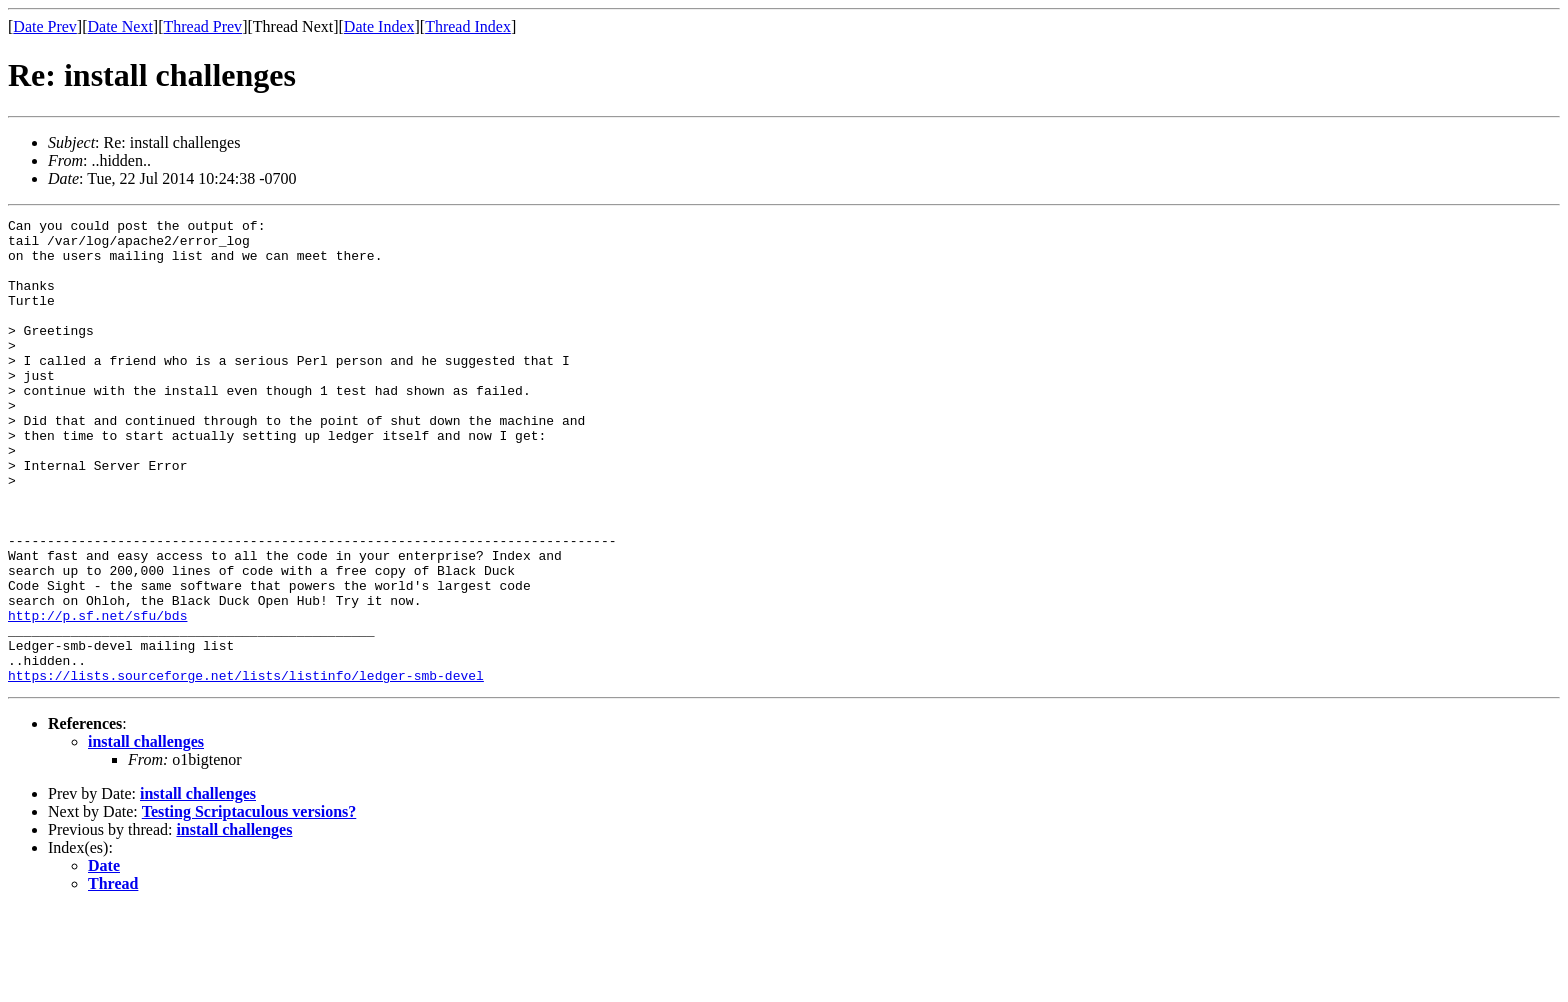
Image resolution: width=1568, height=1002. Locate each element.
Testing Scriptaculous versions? (249, 904)
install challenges (146, 834)
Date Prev (45, 26)
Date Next (120, 26)
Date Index (379, 26)
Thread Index (468, 26)
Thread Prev (202, 26)
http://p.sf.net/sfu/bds (97, 696)
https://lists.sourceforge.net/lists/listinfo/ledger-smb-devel (246, 768)
